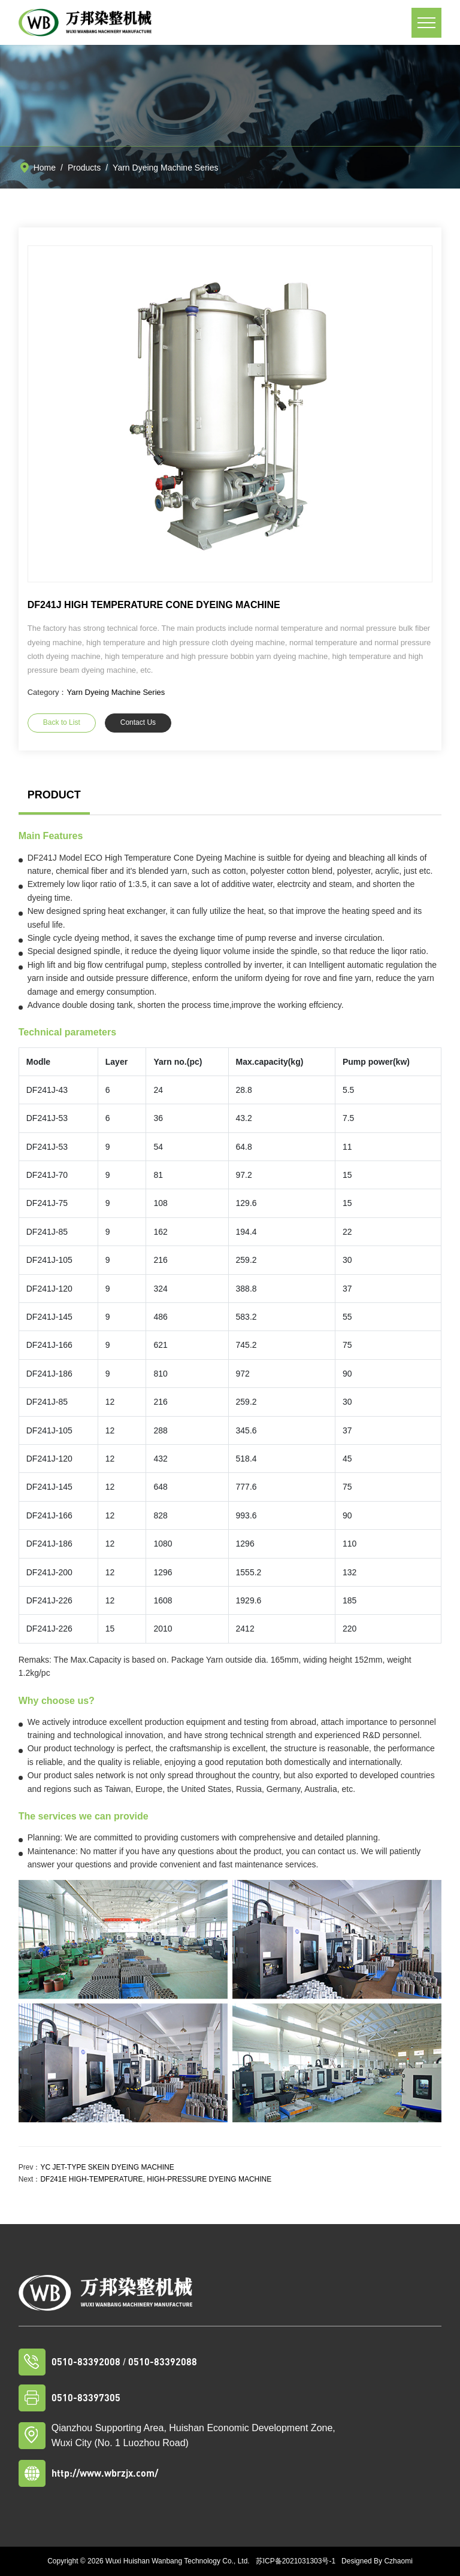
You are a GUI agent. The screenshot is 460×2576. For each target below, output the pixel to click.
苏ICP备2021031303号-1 (295, 2561)
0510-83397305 (86, 2397)
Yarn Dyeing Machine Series (165, 167)
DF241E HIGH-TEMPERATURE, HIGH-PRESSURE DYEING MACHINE (155, 2179)
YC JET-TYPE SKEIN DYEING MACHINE (107, 2167)
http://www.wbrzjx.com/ (105, 2472)
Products (84, 167)
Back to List (61, 722)
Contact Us (138, 722)
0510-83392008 (86, 2361)
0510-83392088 (162, 2361)
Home (45, 167)
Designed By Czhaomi (377, 2561)
